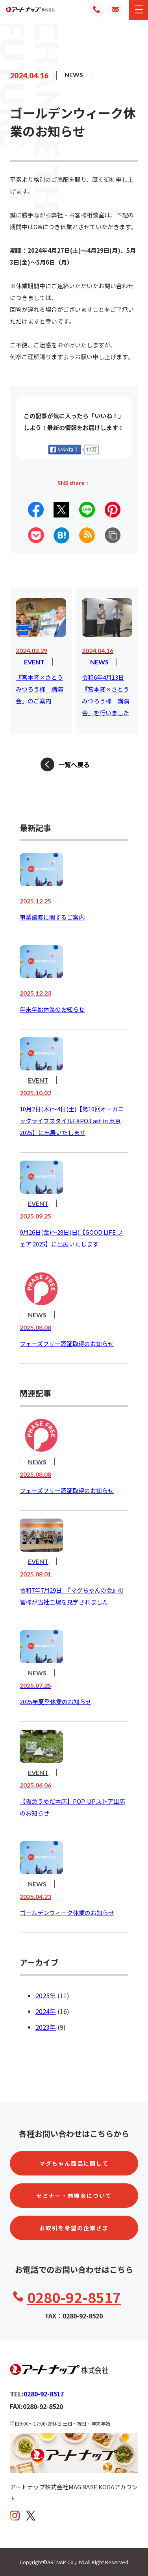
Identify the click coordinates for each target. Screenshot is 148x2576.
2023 (42, 2027)
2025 (42, 1995)
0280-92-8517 (74, 2297)
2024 (42, 2011)
